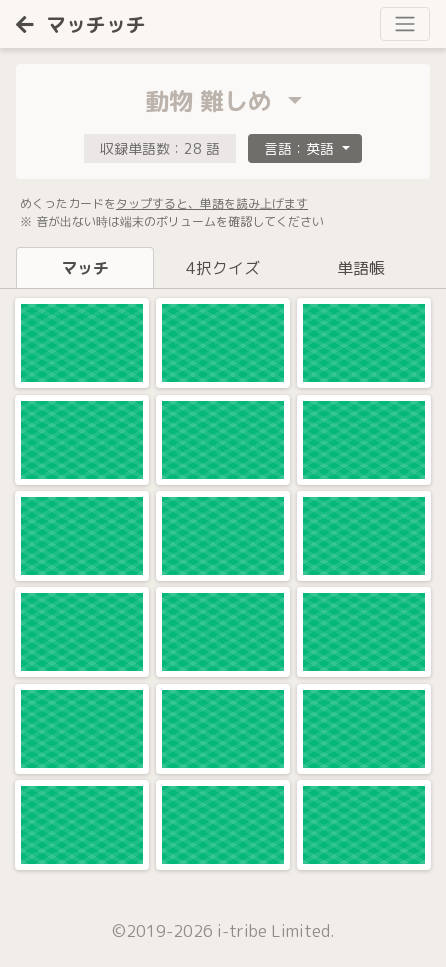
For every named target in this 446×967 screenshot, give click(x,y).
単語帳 (361, 268)
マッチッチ (81, 24)
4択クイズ (223, 268)
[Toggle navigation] (405, 24)
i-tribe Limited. (276, 931)
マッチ (85, 268)
